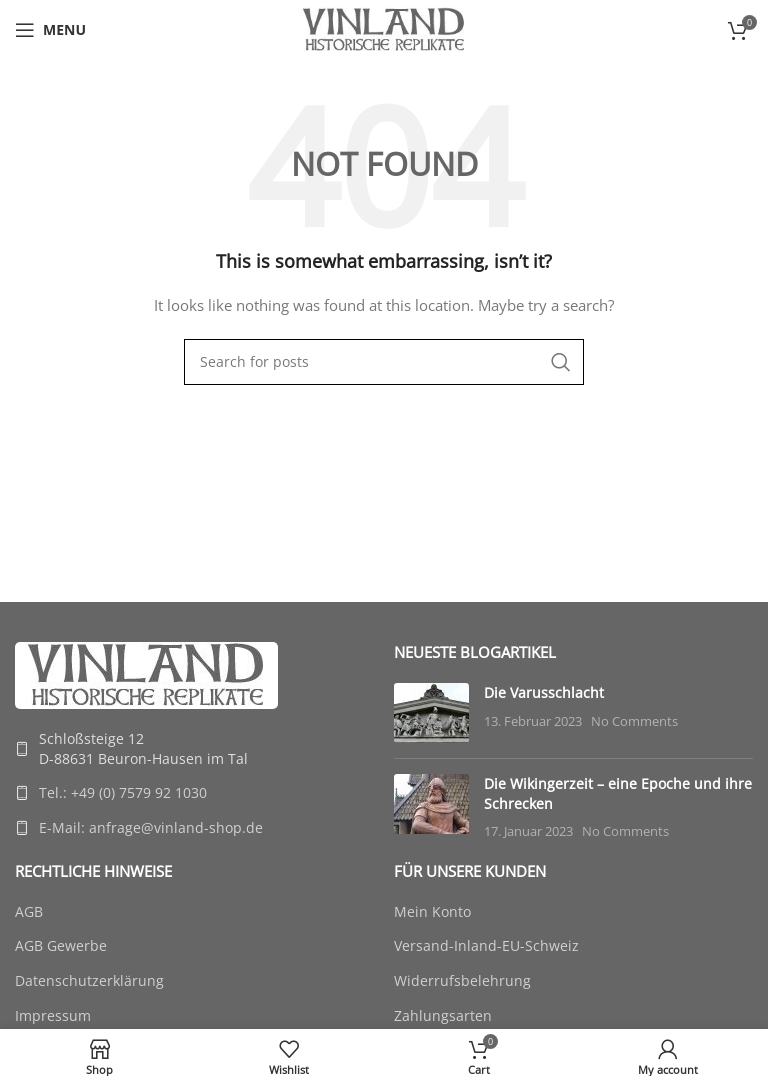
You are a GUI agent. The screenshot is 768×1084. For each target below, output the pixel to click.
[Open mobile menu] (50, 30)
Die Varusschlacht (544, 692)
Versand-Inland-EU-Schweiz (486, 945)
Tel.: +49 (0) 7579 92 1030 (123, 792)
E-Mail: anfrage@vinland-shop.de (151, 827)
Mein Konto (432, 911)
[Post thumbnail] (431, 713)
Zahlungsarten (443, 1015)
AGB (29, 911)
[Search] (384, 362)
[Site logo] (384, 28)
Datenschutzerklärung (89, 980)
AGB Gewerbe (61, 945)
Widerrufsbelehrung (462, 980)
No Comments (634, 721)
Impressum (53, 1015)
